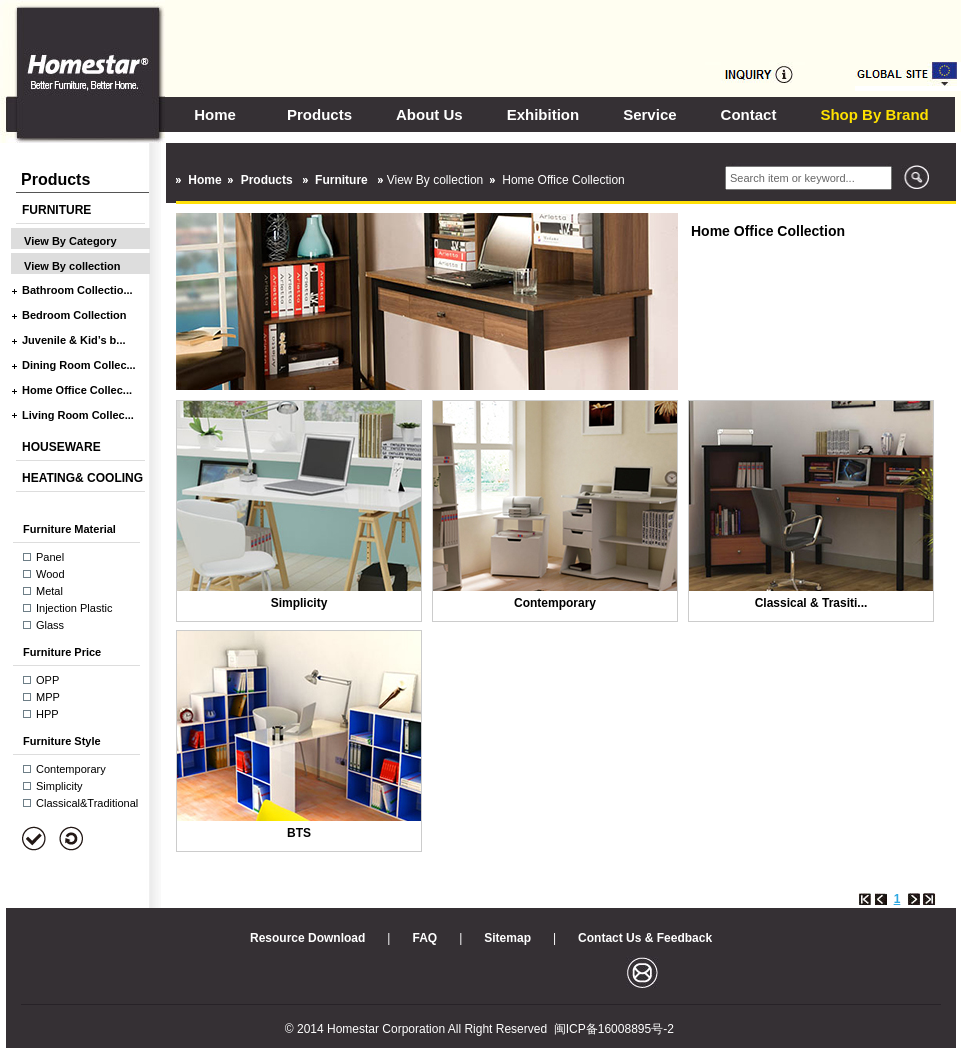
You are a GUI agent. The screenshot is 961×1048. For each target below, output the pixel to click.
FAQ (424, 938)
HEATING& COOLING (82, 478)
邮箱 (642, 972)
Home (215, 114)
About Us (429, 114)
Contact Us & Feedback (645, 938)
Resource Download (307, 938)
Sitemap (507, 938)
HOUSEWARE (61, 447)
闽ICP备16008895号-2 (614, 1029)
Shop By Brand (874, 114)
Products (319, 114)
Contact (749, 114)
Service (649, 114)
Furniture (343, 180)
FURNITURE (56, 210)
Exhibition (543, 114)
